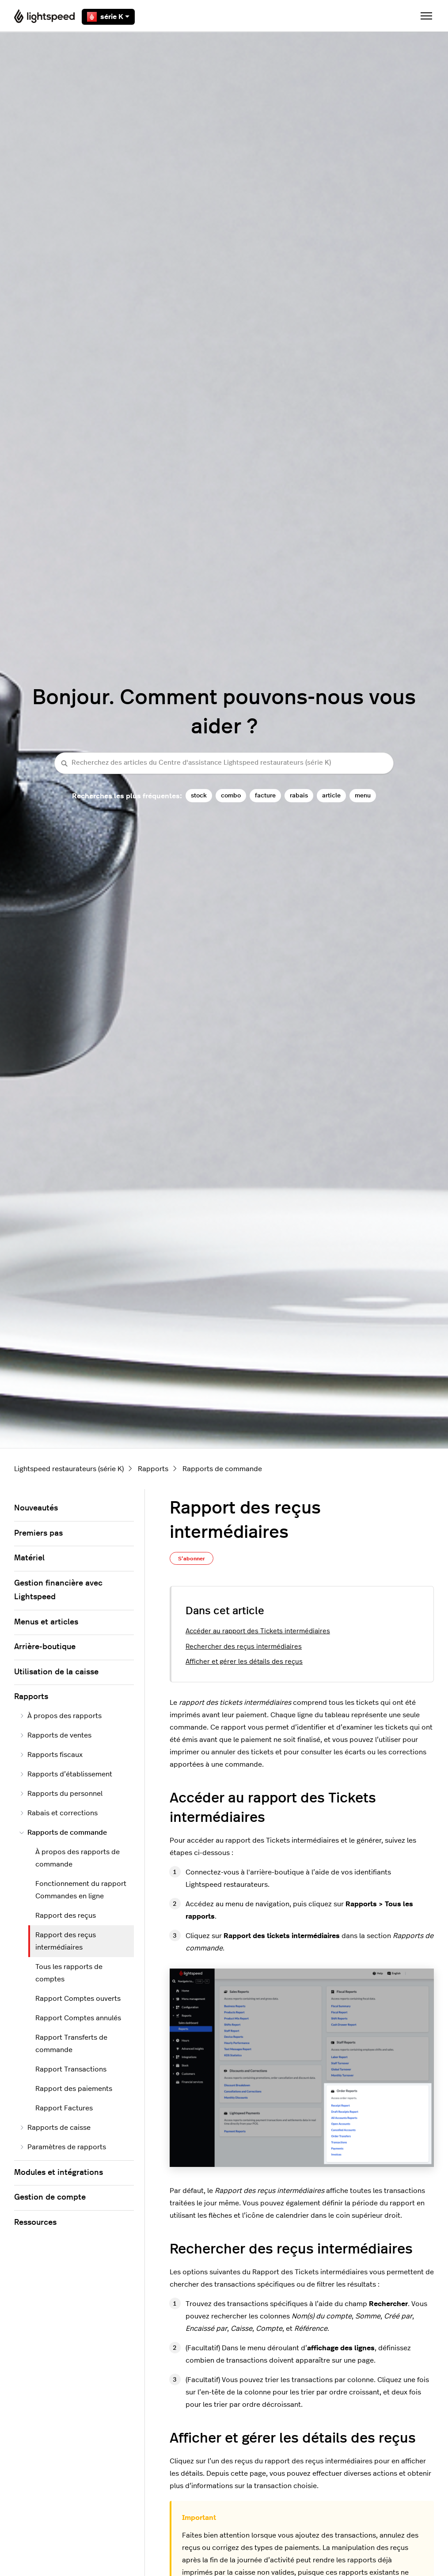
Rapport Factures (64, 2108)
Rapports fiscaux (51, 1754)
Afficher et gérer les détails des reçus (244, 1661)
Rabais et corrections (58, 1813)
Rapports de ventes (55, 1735)
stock (199, 795)
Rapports (153, 1468)
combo (231, 795)
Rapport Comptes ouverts (78, 1998)
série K (108, 17)
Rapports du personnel (61, 1793)
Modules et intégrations (58, 2173)
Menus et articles (46, 1622)
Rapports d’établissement (65, 1774)
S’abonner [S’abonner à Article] (191, 1558)
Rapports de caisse (55, 2127)
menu (363, 795)
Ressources (35, 2223)
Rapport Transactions (70, 2069)
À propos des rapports (60, 1715)
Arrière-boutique (45, 1647)
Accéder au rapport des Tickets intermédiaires (258, 1631)
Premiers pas (38, 1533)
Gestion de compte (50, 2197)
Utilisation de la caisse (56, 1672)
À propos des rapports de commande (77, 1858)
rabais (299, 795)
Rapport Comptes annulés (78, 2018)
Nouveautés (36, 1508)
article (331, 795)
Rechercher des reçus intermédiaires (244, 1646)
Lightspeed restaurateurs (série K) (69, 1468)
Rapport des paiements (73, 2088)
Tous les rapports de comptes (69, 1973)
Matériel (29, 1558)
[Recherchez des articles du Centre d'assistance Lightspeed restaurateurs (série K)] (224, 763)
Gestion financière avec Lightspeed (58, 1590)
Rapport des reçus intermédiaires (65, 1941)
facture (265, 795)
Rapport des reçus (65, 1915)
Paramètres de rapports (62, 2147)
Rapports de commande (222, 1468)
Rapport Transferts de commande (71, 2043)
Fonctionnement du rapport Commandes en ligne (80, 1890)
